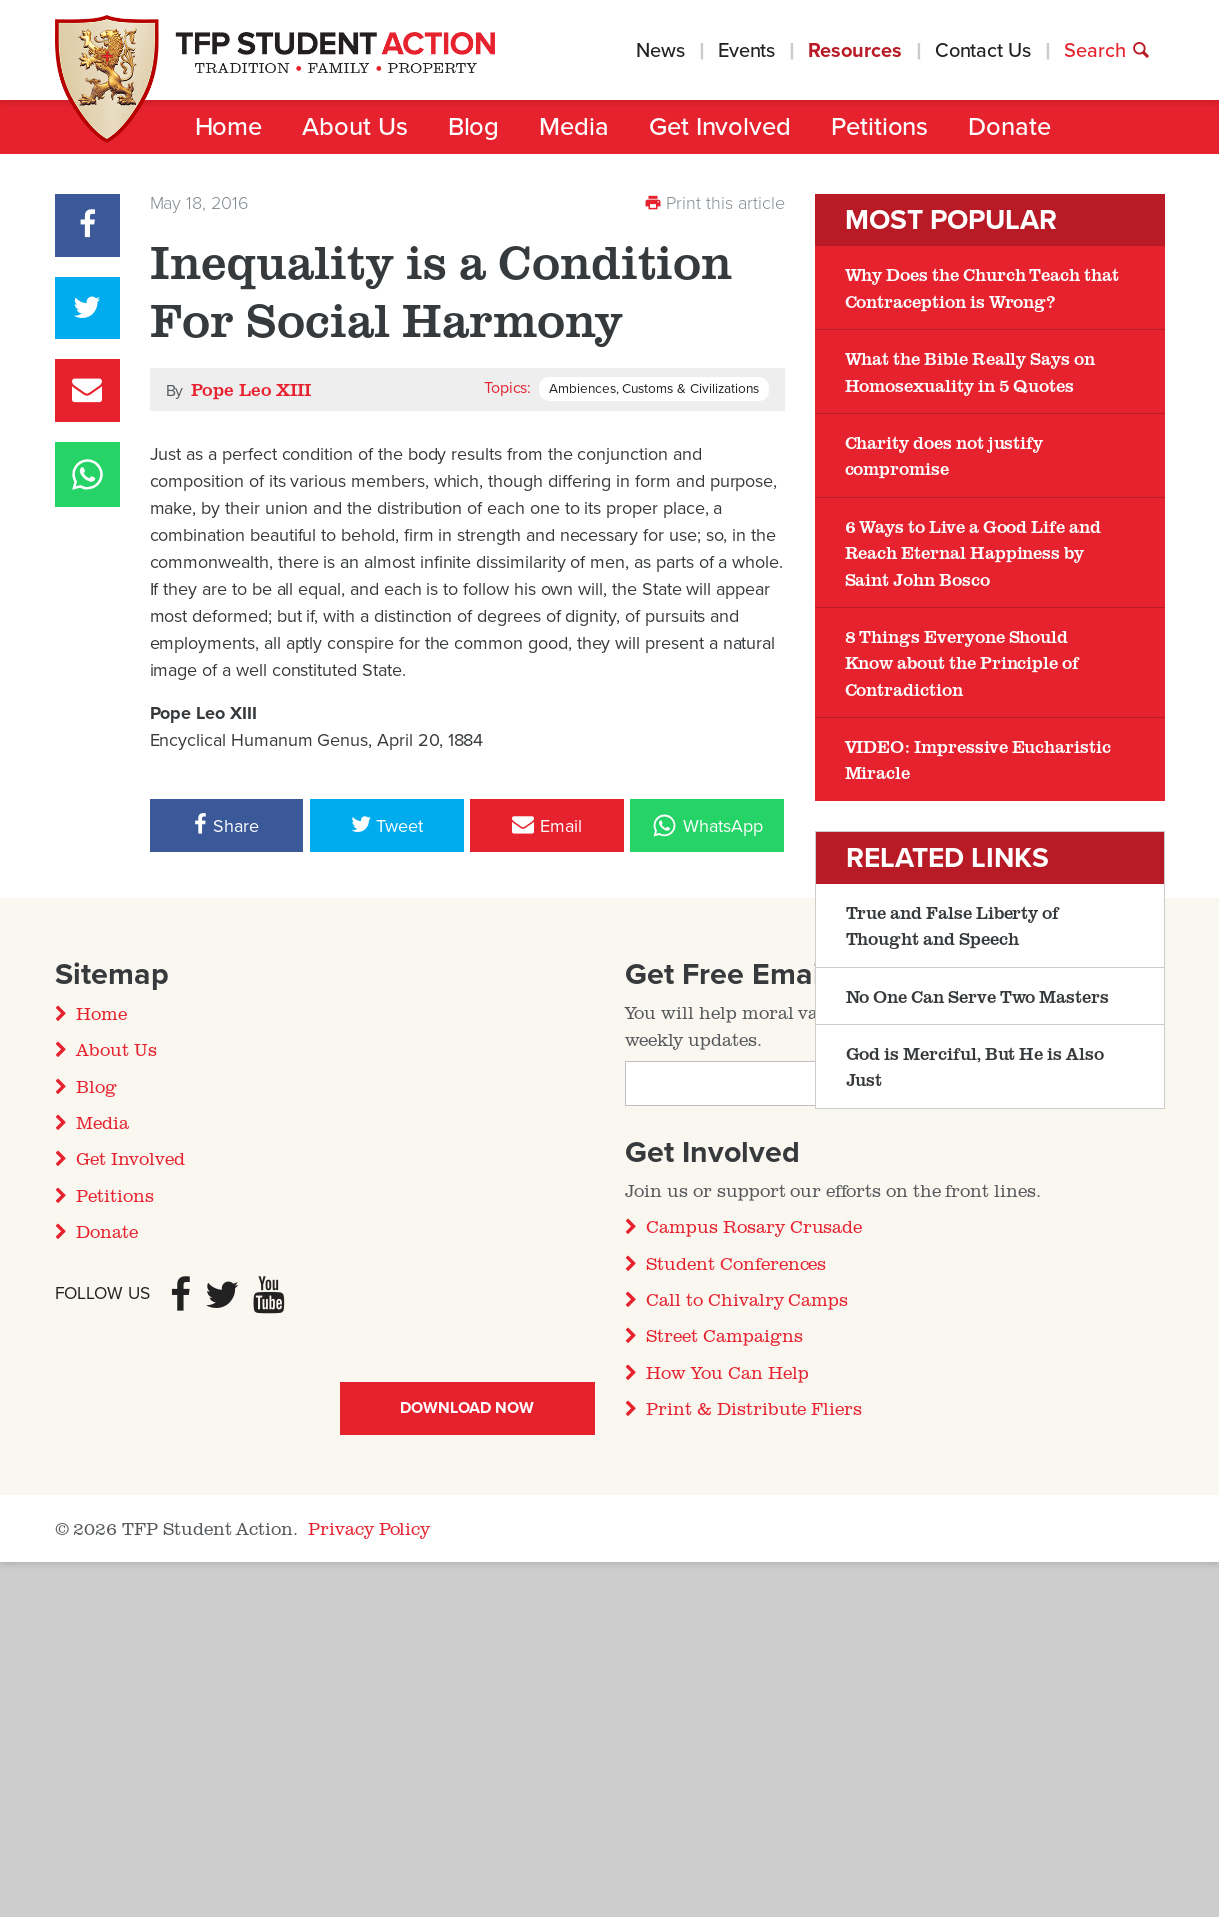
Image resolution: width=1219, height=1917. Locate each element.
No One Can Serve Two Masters (978, 996)
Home (229, 127)
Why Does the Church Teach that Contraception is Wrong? (982, 287)
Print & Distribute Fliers (754, 1408)
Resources (854, 51)
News (660, 51)
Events (747, 51)
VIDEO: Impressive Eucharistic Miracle (978, 759)
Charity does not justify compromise (944, 455)
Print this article (714, 203)
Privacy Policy (369, 1528)
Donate (1009, 127)
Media (574, 127)
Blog (474, 127)
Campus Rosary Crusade (754, 1226)
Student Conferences (736, 1263)
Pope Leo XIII (251, 389)
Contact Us (983, 51)
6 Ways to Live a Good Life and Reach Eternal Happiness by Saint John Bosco (973, 552)
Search (1107, 51)
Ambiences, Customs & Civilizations (654, 389)
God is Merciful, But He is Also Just (975, 1066)
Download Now (466, 1408)
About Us (354, 127)
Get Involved (720, 127)
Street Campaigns (724, 1335)
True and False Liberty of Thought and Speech (953, 925)
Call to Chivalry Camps (747, 1299)
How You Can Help (727, 1372)
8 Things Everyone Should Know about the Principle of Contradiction (962, 662)
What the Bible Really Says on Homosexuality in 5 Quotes (970, 371)
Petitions (879, 127)
